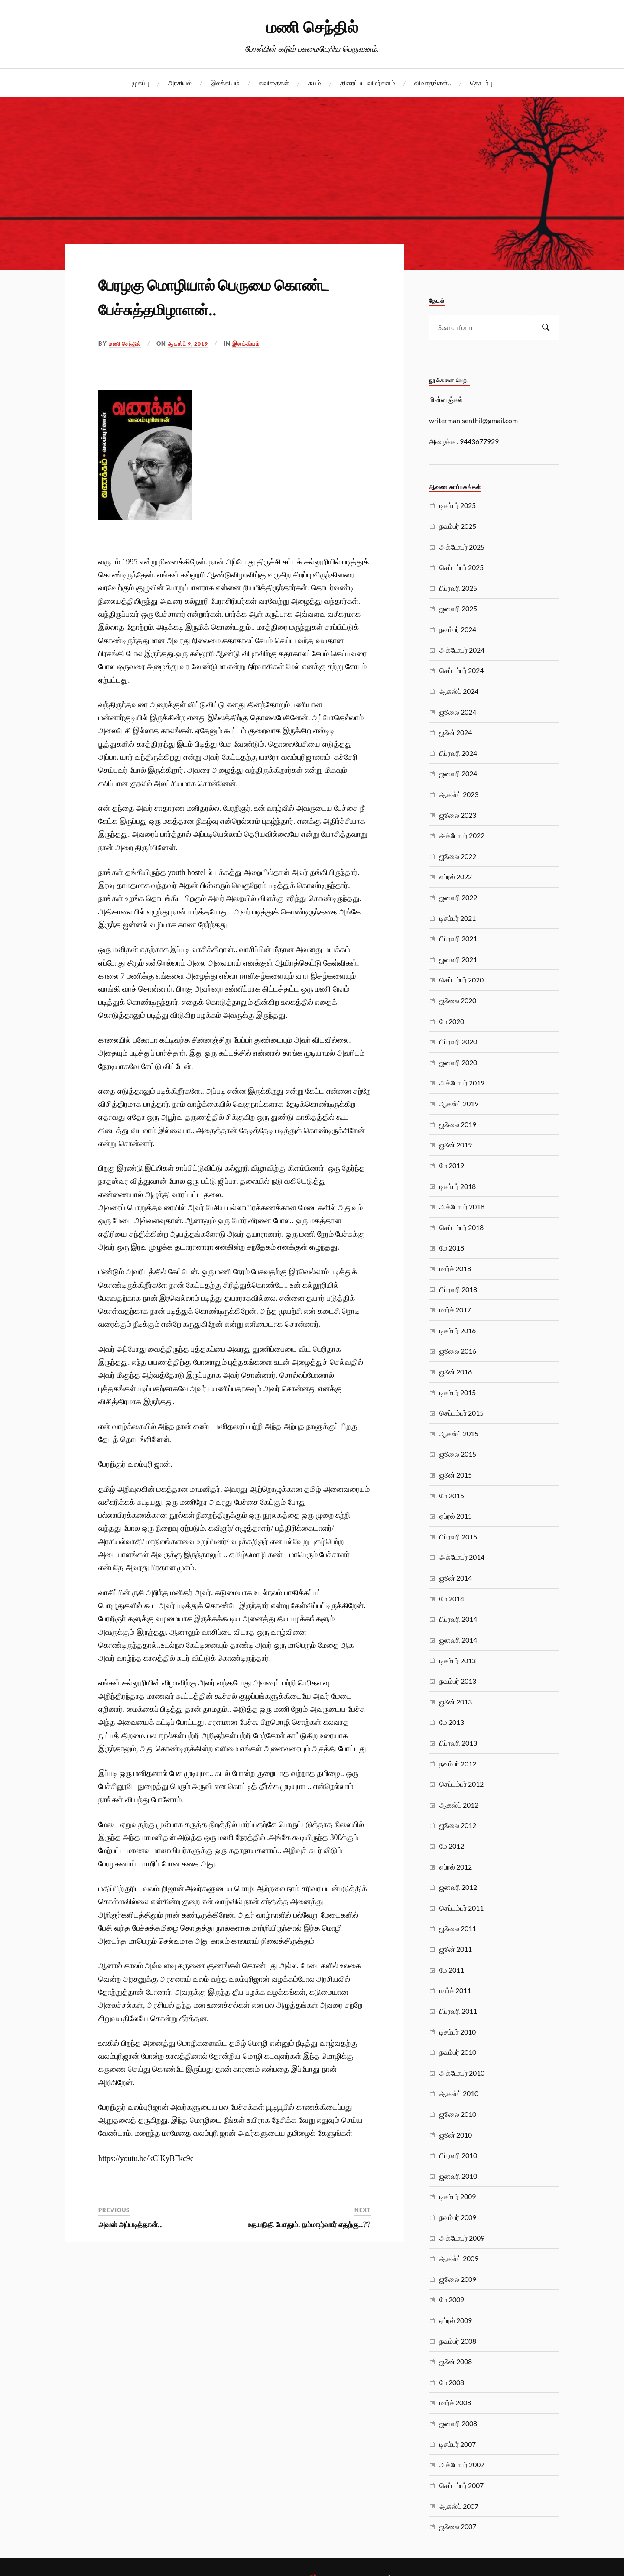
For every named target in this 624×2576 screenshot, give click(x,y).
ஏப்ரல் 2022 (455, 876)
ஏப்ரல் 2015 (455, 1516)
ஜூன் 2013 (455, 1702)
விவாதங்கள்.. (432, 82)
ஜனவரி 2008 (458, 2423)
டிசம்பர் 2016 (457, 1330)
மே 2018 (451, 1248)
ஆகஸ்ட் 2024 (458, 691)
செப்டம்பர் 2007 (461, 2485)
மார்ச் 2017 (455, 1310)
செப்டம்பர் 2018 (461, 1227)
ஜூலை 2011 (457, 1928)
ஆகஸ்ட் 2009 (458, 2258)
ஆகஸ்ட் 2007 (458, 2506)
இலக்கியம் (225, 82)
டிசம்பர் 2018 (457, 1186)
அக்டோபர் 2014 (461, 1557)
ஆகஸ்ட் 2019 (458, 1103)
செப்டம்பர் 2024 (461, 670)
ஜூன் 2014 (455, 1578)
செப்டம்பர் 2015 (461, 1413)
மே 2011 (451, 1970)
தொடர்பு (481, 82)
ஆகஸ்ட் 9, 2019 (192, 343)
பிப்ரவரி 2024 (458, 753)
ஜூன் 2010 (455, 2135)
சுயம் (314, 82)
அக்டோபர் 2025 (461, 547)
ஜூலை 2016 (457, 1351)
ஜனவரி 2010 (458, 2176)
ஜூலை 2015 (457, 1454)
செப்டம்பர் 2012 (461, 1784)
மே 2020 (451, 1021)
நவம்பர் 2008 (457, 2341)
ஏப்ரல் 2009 (455, 2320)
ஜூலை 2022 (457, 856)
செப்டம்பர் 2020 (461, 979)
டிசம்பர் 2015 (457, 1392)
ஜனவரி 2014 (458, 1640)
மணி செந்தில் (312, 26)
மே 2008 (451, 2382)
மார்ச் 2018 (455, 1268)
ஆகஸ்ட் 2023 (458, 794)
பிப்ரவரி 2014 (458, 1619)
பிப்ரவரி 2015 (458, 1537)
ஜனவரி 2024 (458, 773)
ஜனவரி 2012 (458, 1887)
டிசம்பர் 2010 (457, 2032)
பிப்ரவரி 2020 (458, 1041)
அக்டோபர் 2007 (461, 2464)
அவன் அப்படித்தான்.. (130, 2224)
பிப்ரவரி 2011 (458, 2011)
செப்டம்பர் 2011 (461, 1908)
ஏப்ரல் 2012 (455, 1867)
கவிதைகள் (274, 82)
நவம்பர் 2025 (457, 526)
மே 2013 (451, 1722)
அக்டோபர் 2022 (461, 835)
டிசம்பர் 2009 (457, 2196)
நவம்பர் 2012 (457, 1763)
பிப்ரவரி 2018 (458, 1289)
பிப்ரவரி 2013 (458, 1743)
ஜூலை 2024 (457, 712)
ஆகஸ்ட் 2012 (458, 1805)
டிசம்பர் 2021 (457, 918)
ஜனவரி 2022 (458, 897)
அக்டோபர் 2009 (461, 2238)
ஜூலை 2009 (457, 2279)
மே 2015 (451, 1495)
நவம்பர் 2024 (457, 629)
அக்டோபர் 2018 (461, 1206)
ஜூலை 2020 (457, 1000)
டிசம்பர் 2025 (457, 505)
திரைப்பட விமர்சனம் (367, 82)
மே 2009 (451, 2299)
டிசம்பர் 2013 (457, 1660)
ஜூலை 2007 (457, 2526)
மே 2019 (451, 1165)
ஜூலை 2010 (457, 2114)
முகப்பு (140, 82)
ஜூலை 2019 (457, 1124)
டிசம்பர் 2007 (457, 2444)
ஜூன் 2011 (455, 1949)
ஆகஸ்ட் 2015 (458, 1433)
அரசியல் (180, 82)
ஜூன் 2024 (455, 732)
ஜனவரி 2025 (458, 608)
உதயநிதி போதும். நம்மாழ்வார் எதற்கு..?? (309, 2224)
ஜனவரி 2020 (458, 1062)
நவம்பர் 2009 (457, 2217)
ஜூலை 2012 (457, 1825)
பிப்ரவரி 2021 (458, 938)
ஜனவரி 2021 (458, 959)
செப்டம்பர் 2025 (461, 567)
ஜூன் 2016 (455, 1371)
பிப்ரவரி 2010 (458, 2155)
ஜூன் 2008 (455, 2361)
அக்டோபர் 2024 (461, 650)
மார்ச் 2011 (455, 1990)
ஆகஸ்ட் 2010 (458, 2093)
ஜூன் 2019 (455, 1145)
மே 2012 (451, 1846)
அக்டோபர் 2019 (461, 1083)
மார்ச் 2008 (455, 2402)
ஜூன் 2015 (455, 1475)
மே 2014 (451, 1598)
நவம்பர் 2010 (457, 2052)
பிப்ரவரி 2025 (458, 588)
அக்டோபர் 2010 (461, 2073)
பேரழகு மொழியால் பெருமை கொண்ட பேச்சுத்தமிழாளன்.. (210, 295)
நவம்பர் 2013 (457, 1681)
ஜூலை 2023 (457, 815)
